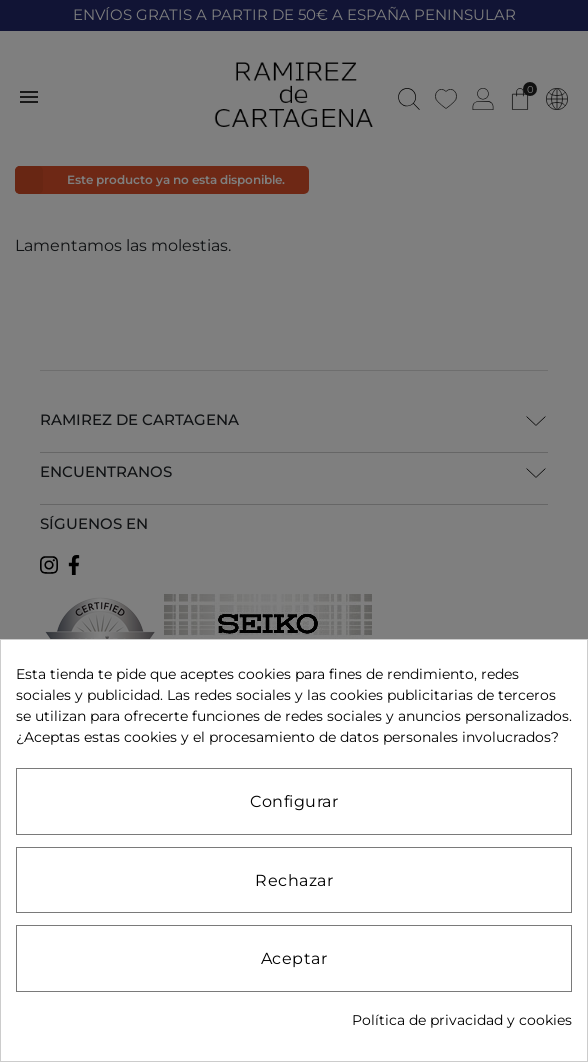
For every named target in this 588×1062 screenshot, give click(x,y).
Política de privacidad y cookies (462, 1020)
